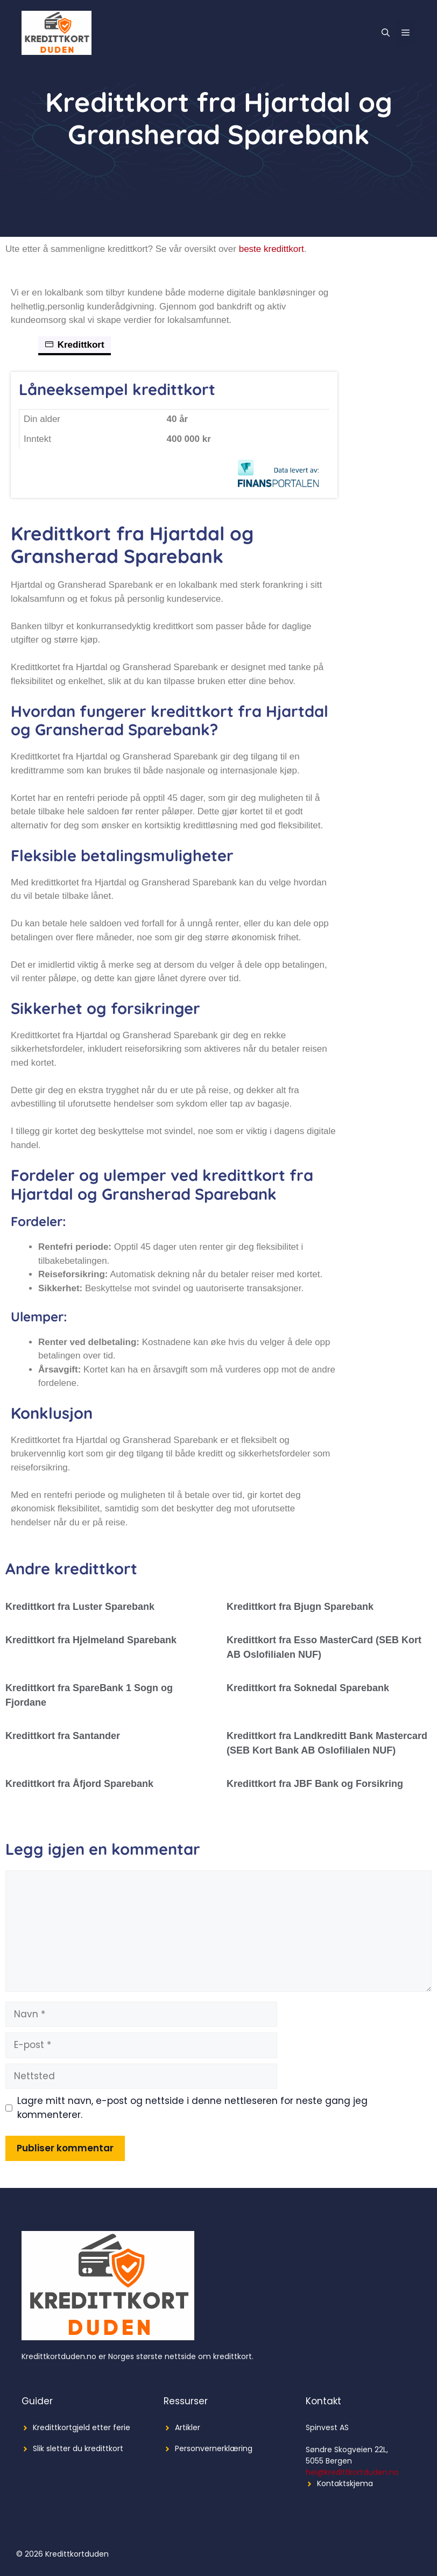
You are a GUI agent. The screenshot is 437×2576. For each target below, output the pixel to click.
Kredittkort (74, 345)
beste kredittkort (271, 249)
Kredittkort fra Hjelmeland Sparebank (91, 1640)
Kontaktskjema (345, 2483)
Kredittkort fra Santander (62, 1735)
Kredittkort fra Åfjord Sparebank (79, 1783)
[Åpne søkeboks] (386, 32)
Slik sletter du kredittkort (78, 2448)
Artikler (187, 2427)
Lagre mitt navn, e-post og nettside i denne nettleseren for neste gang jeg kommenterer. (192, 2107)
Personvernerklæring (213, 2448)
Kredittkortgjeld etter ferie (81, 2427)
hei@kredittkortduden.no (352, 2472)
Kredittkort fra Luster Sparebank (79, 1606)
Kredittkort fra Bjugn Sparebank (300, 1606)
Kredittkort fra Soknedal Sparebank (308, 1688)
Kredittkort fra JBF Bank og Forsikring (315, 1783)
